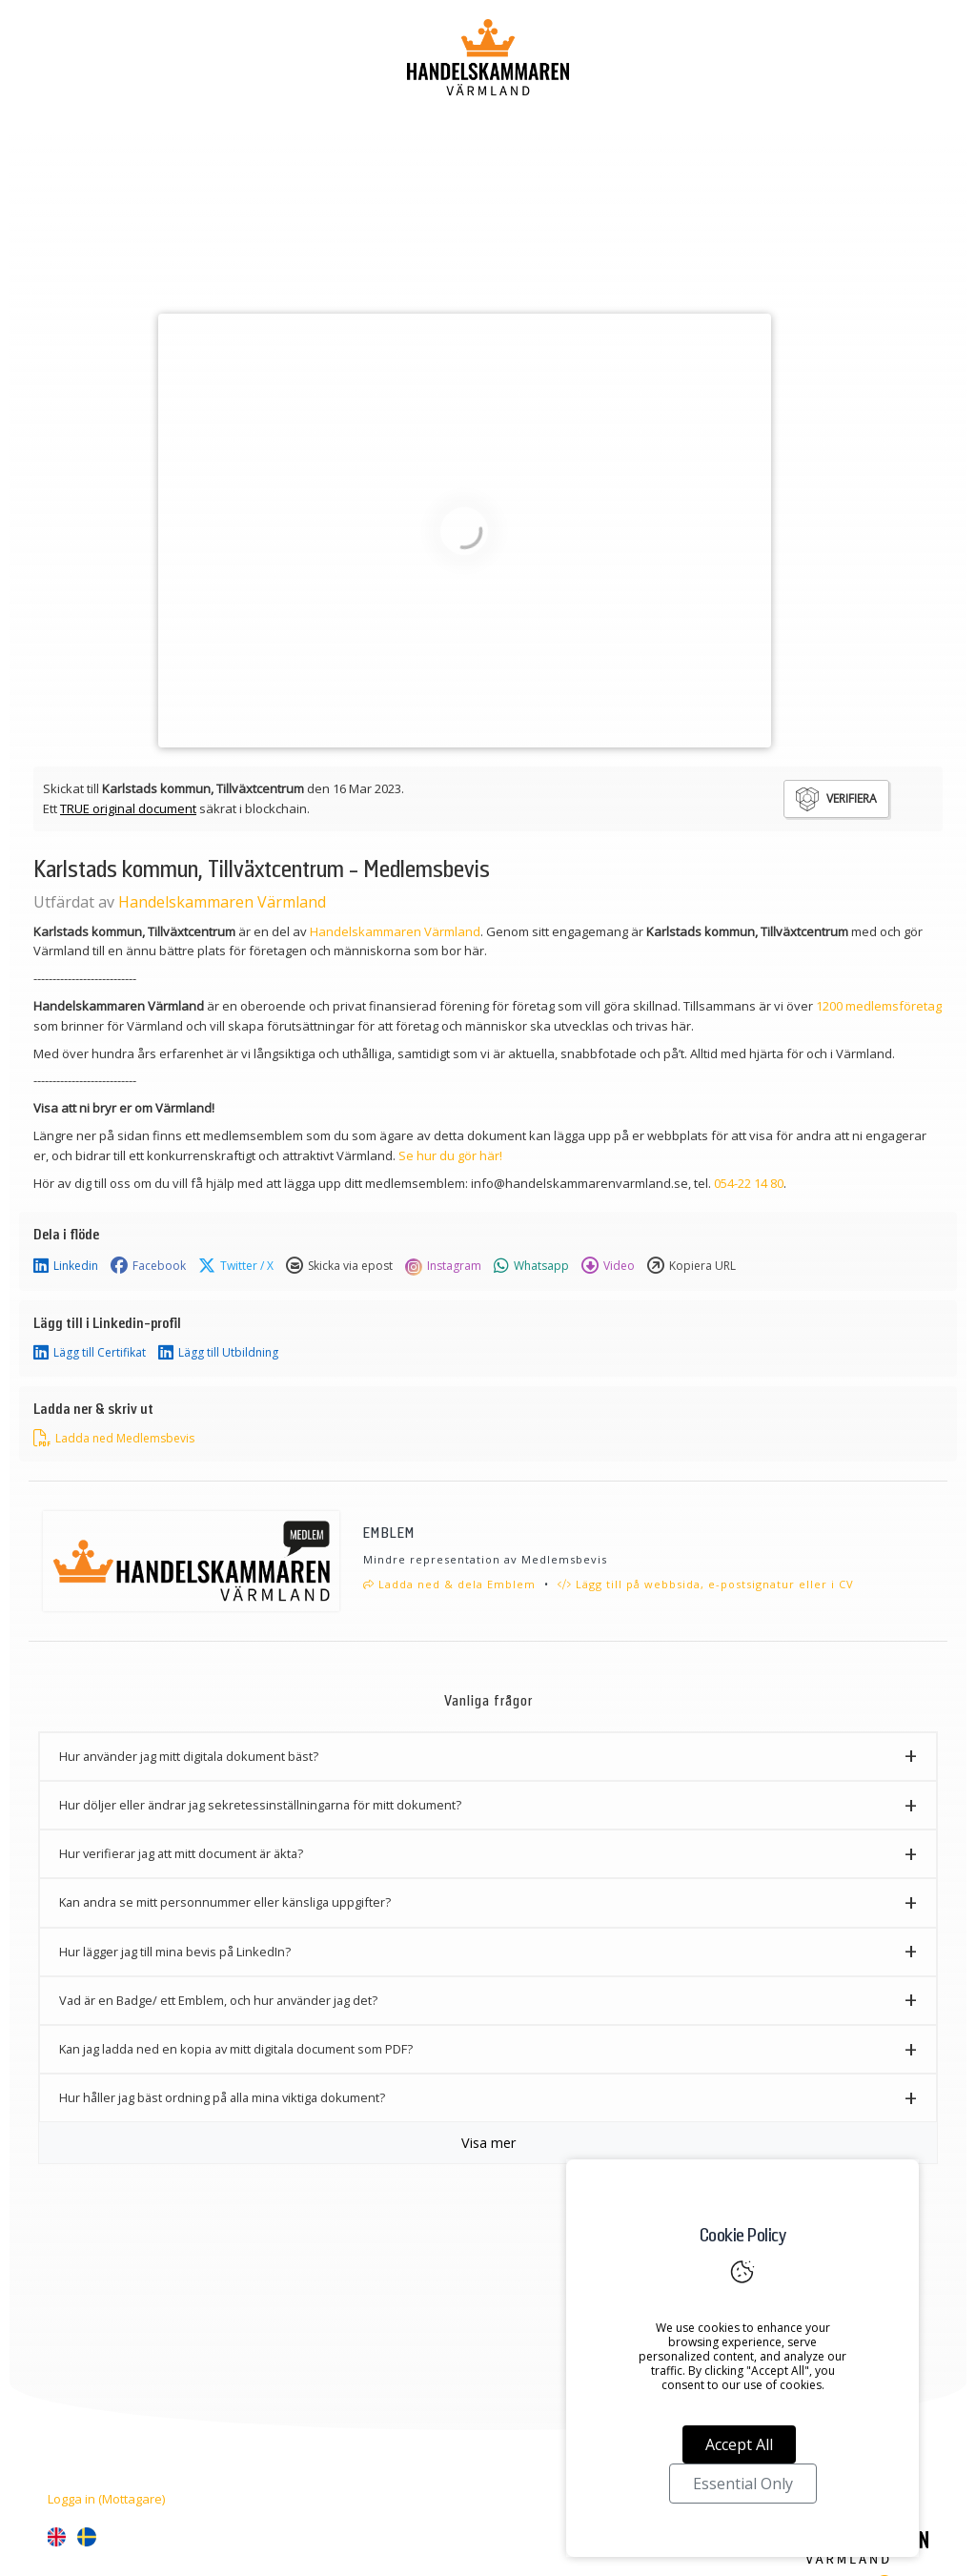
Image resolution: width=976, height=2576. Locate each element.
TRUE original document (128, 808)
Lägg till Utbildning (218, 1352)
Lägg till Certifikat (89, 1352)
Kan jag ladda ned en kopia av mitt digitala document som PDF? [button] (236, 2048)
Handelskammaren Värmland (222, 901)
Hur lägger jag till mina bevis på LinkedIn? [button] (175, 1951)
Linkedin (65, 1266)
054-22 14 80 (748, 1183)
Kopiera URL (691, 1266)
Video (608, 1266)
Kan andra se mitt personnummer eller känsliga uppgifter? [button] (225, 1902)
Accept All (739, 2444)
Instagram (443, 1266)
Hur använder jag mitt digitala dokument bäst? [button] (188, 1756)
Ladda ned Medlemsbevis (113, 1438)
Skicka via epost (339, 1266)
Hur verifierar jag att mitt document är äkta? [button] (181, 1853)
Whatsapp (531, 1266)
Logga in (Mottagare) (106, 2498)
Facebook (148, 1266)
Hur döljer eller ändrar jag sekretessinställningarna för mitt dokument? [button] (260, 1804)
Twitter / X (236, 1266)
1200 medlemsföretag (879, 1005)
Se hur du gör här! (450, 1155)
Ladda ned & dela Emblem (449, 1584)
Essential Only (743, 2483)
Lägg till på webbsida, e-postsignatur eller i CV (706, 1584)
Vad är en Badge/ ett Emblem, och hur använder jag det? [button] (218, 2000)
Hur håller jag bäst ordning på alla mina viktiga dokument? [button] (222, 2097)
